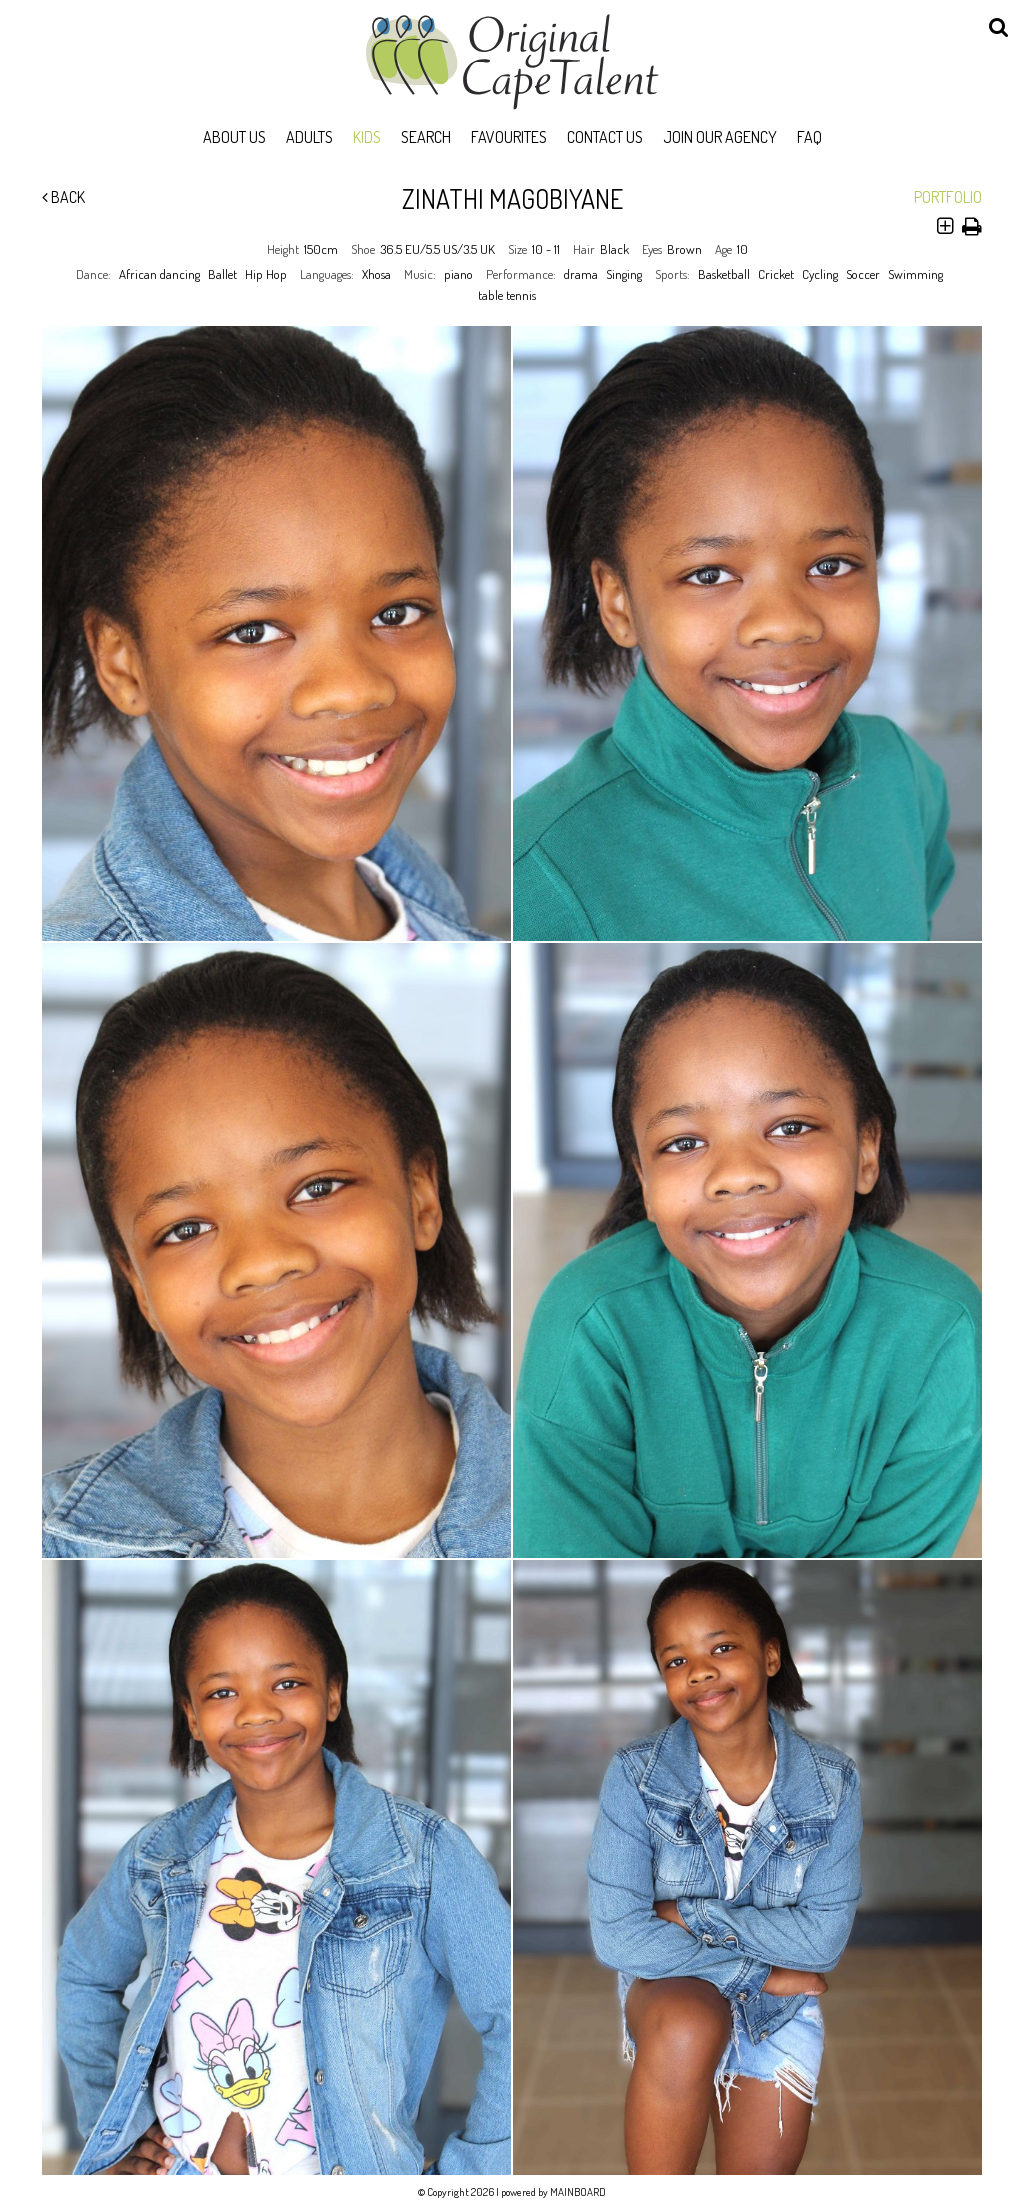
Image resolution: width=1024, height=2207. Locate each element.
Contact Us (605, 137)
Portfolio (948, 197)
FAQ (809, 137)
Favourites (509, 137)
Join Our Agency (720, 137)
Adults (309, 137)
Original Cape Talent (512, 62)
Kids (367, 137)
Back (63, 197)
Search (426, 137)
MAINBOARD (578, 2192)
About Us (234, 137)
